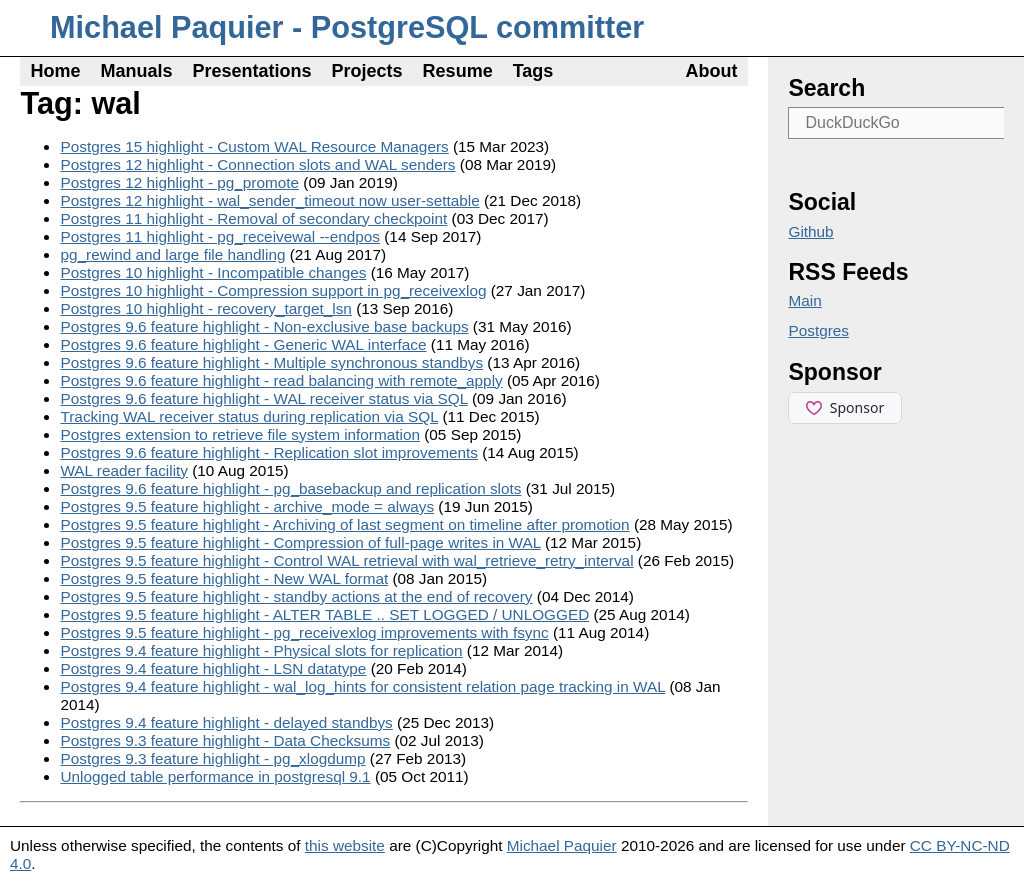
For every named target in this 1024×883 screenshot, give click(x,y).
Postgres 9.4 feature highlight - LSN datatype (213, 668)
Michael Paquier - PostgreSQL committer (347, 27)
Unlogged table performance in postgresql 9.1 (215, 776)
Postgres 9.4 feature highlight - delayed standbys (226, 722)
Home (55, 71)
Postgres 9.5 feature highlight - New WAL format (224, 578)
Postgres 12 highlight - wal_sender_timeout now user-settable (269, 200)
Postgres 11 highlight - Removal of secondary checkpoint (253, 218)
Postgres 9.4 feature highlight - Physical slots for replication (261, 650)
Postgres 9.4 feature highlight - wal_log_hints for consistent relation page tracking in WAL (362, 686)
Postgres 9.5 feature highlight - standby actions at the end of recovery (296, 596)
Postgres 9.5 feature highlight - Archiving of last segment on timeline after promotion (344, 524)
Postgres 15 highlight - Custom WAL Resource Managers (254, 146)
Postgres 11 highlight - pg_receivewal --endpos (220, 236)
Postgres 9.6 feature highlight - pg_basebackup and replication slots (290, 488)
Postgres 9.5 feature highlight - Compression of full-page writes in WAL (300, 542)
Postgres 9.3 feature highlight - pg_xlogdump (212, 758)
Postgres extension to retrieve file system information (240, 434)
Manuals (136, 71)
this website (345, 845)
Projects (367, 71)
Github (810, 231)
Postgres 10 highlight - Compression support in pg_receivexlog (273, 290)
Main (804, 300)
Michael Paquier (562, 845)
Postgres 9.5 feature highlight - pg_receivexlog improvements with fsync (304, 632)
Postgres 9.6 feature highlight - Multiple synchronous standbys (271, 362)
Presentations (252, 71)
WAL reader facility (124, 470)
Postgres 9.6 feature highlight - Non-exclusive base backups (264, 326)
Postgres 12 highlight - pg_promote (179, 182)
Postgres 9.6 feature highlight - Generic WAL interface (243, 344)
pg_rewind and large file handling (172, 254)
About (712, 71)
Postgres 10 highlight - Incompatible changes (213, 272)
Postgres (818, 330)
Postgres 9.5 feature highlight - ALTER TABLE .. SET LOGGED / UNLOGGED (324, 614)
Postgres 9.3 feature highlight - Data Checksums (225, 740)
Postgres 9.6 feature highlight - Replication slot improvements (268, 452)
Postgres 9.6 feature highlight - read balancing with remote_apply (281, 380)
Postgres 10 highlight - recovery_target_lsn (205, 308)
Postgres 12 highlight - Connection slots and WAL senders (257, 164)
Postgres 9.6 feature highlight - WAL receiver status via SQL (263, 398)
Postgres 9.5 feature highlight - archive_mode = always (247, 506)
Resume (458, 71)
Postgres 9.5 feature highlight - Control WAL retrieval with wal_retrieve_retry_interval (346, 560)
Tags (533, 71)
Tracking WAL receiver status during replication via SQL (249, 416)
